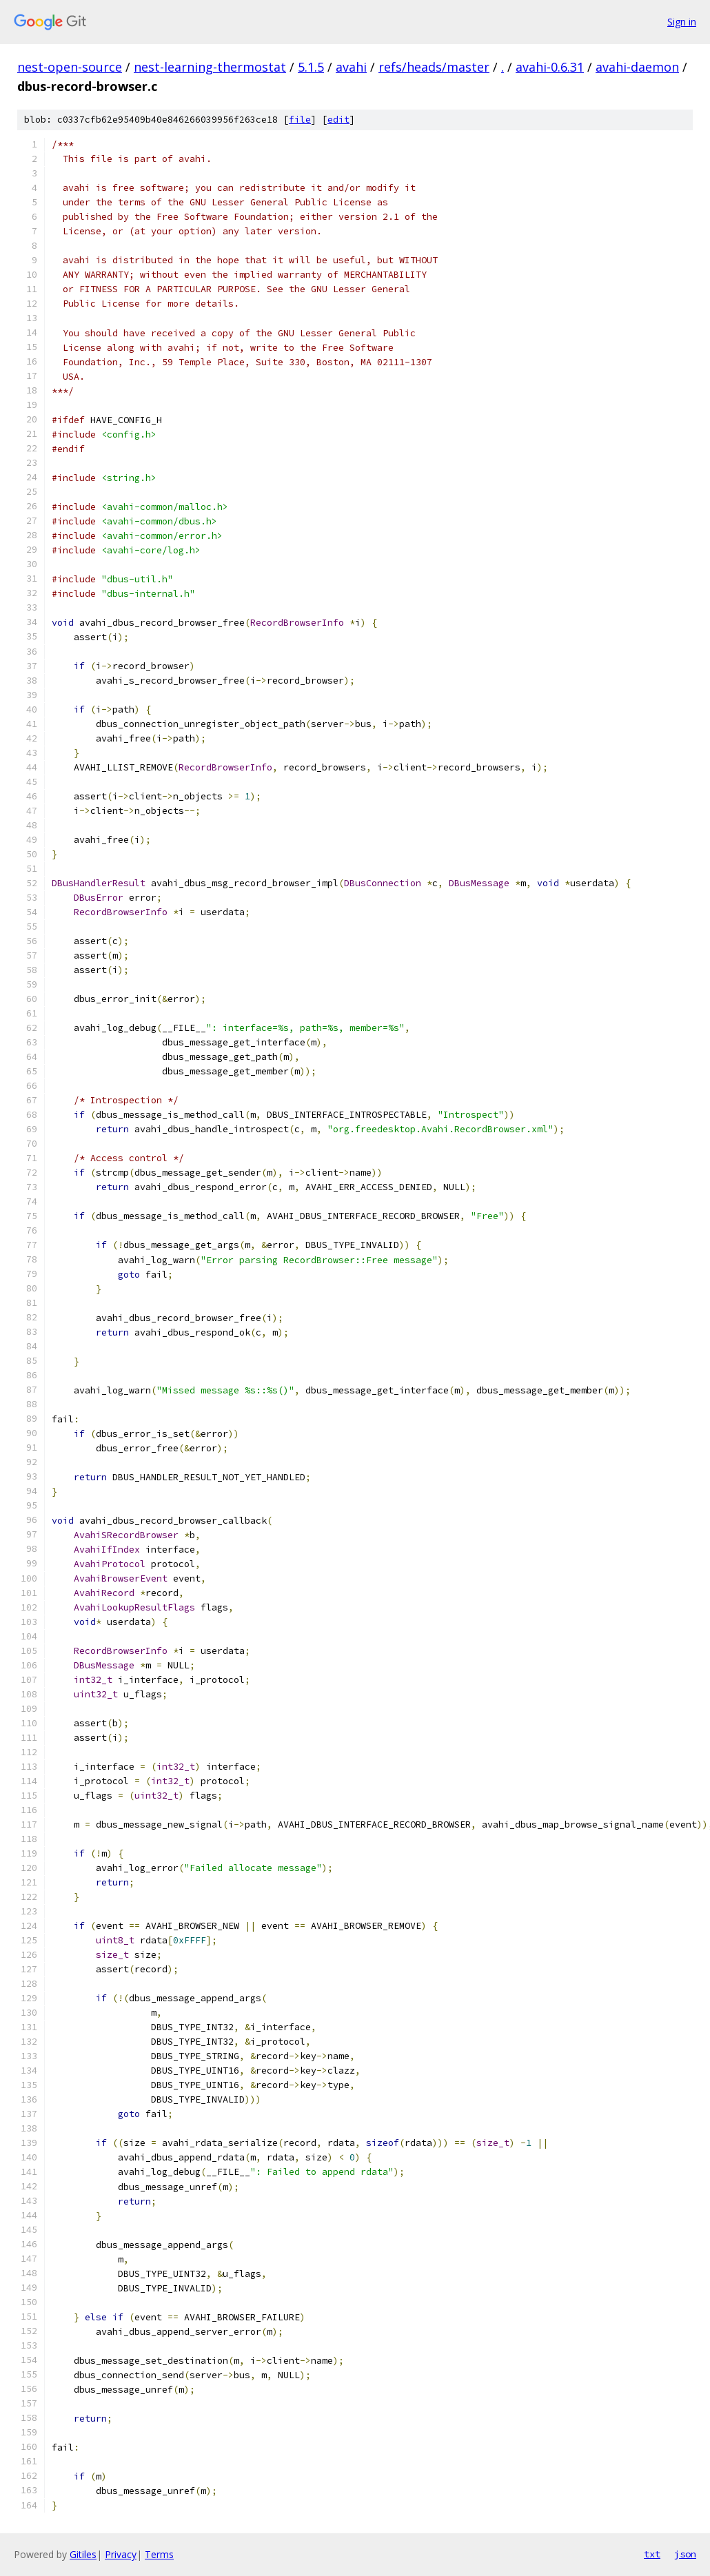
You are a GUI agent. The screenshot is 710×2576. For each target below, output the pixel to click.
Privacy (120, 2554)
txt (652, 2554)
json (685, 2554)
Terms (159, 2554)
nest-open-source (69, 67)
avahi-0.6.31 (550, 67)
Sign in (681, 21)
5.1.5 (311, 67)
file (300, 119)
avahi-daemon (637, 67)
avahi (351, 67)
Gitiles (83, 2554)
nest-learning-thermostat (210, 67)
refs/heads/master (433, 67)
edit (338, 119)
